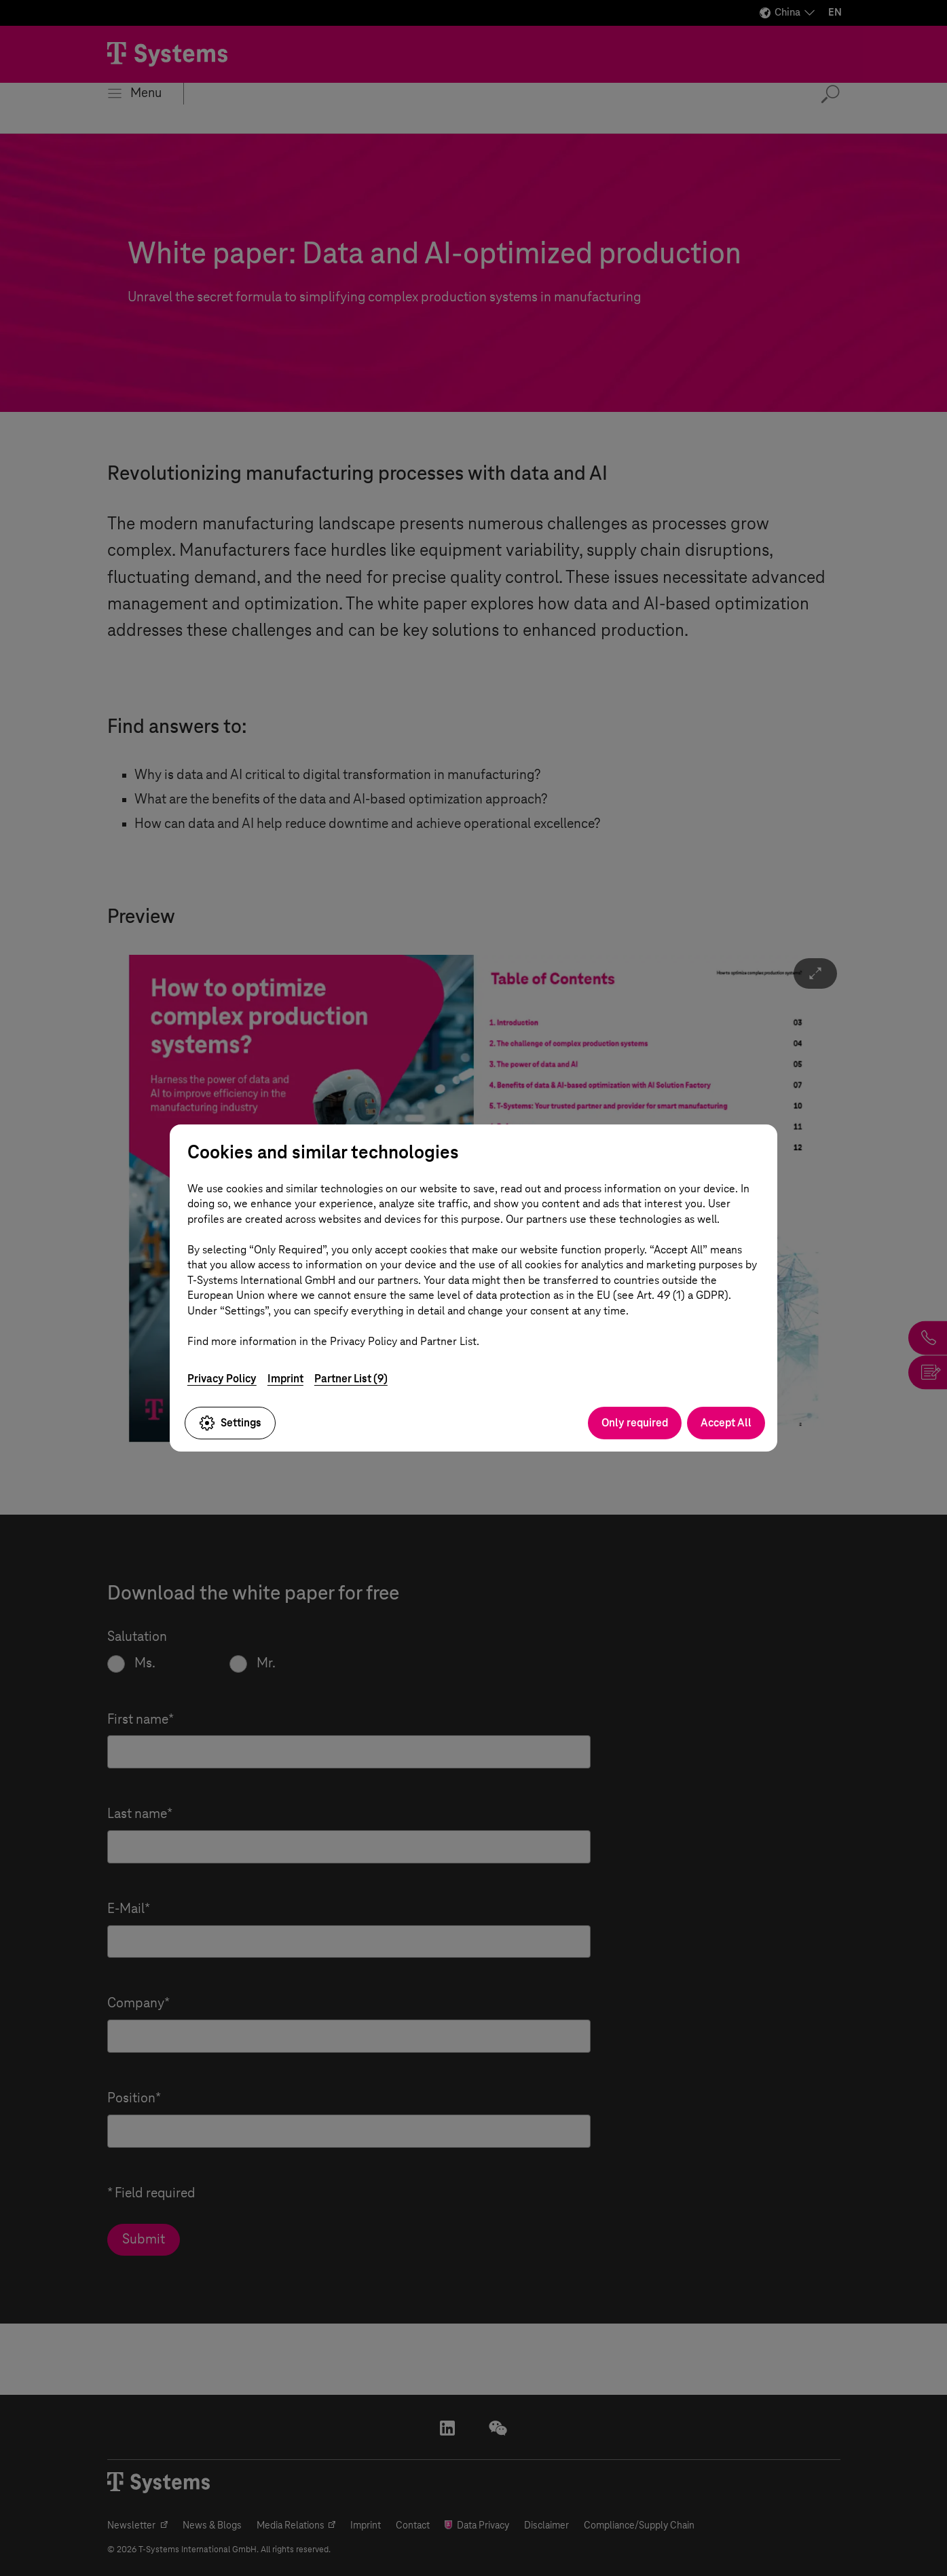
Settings (230, 1423)
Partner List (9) (351, 1378)
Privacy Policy (222, 1378)
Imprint (285, 1378)
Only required (634, 1423)
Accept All (726, 1423)
